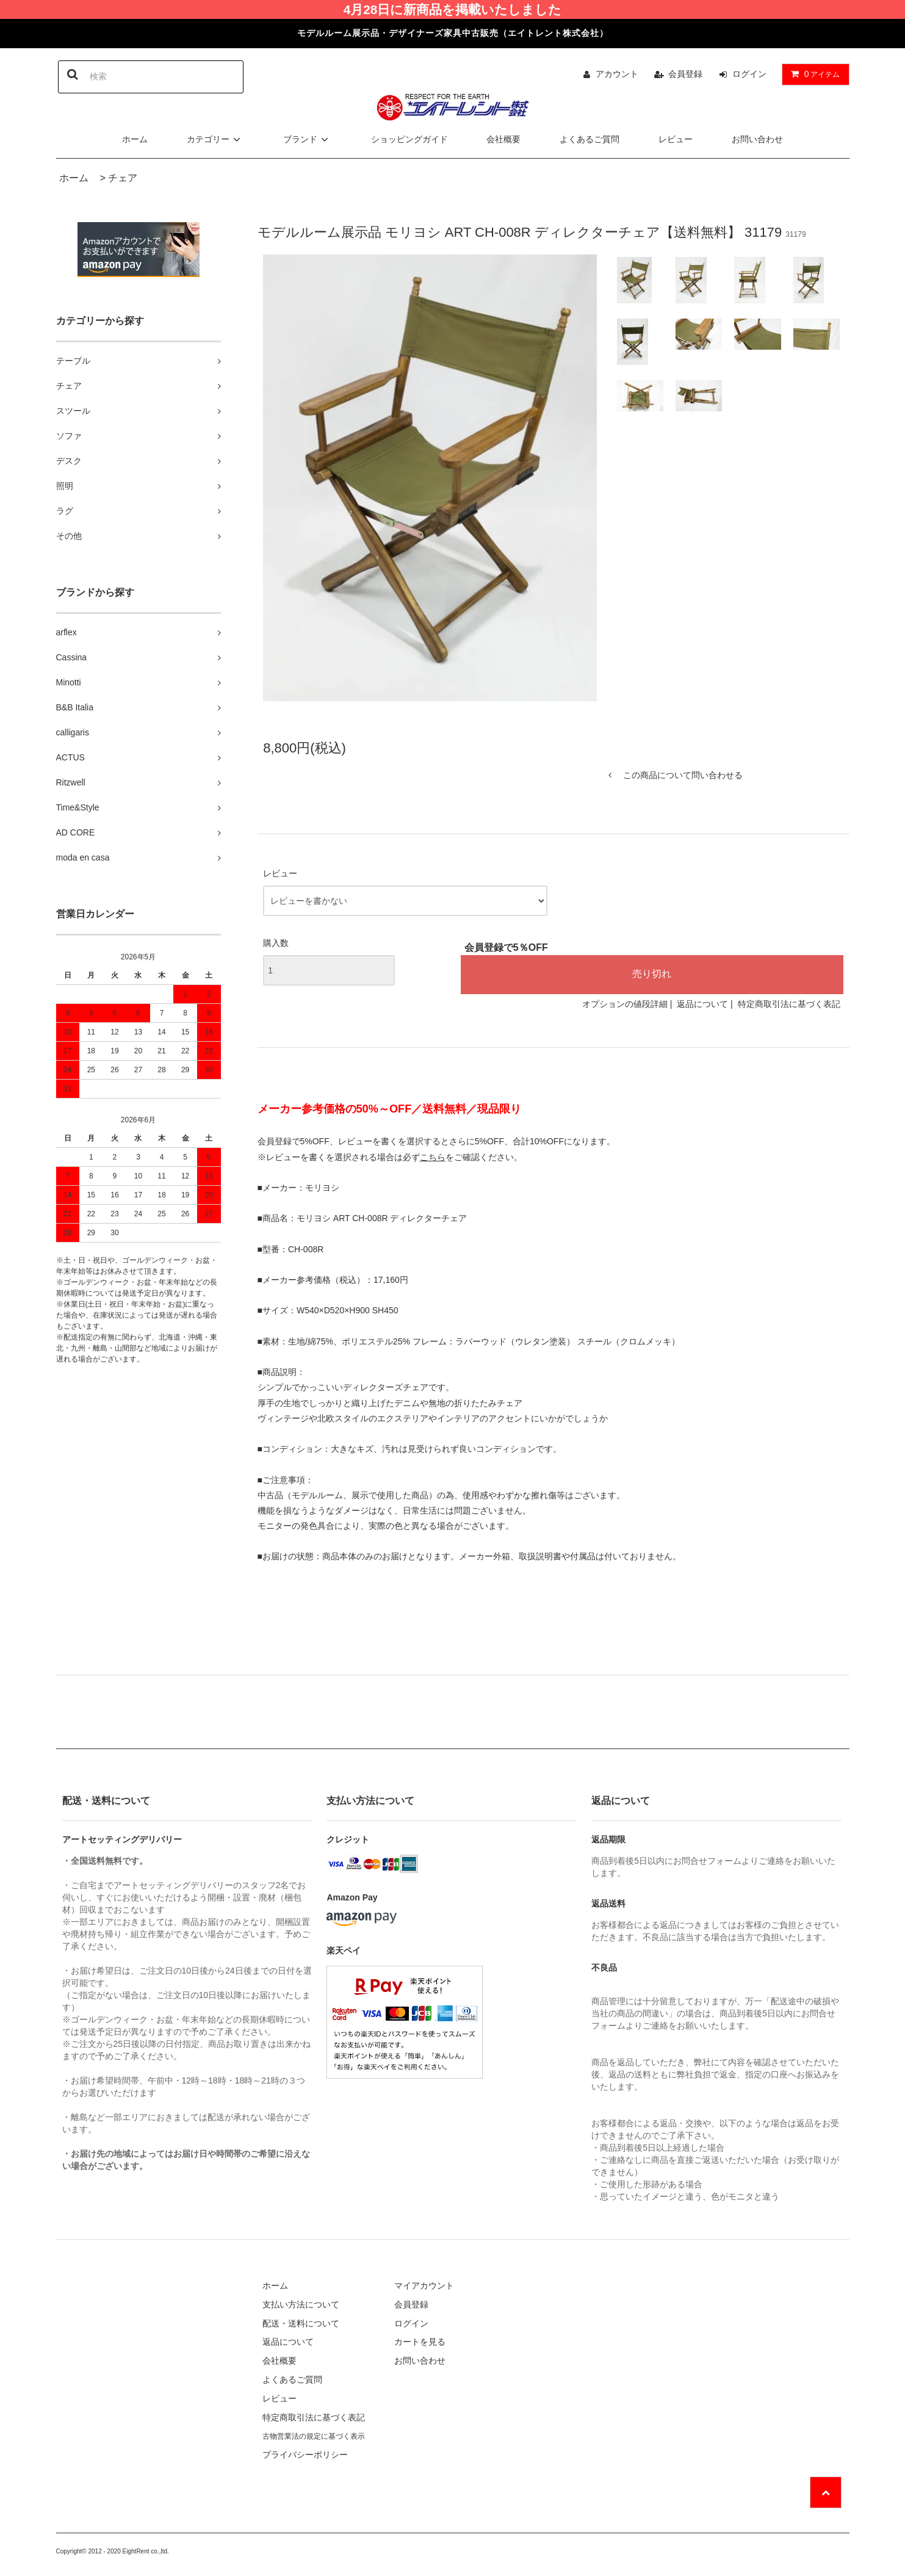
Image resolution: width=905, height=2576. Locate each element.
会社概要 (503, 139)
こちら (432, 1157)
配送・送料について (300, 2323)
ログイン (749, 74)
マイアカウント (424, 2285)
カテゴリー (215, 139)
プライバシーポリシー (305, 2454)
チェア (122, 178)
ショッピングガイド (409, 139)
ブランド (307, 139)
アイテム (813, 74)
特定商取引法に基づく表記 (789, 1004)
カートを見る (419, 2342)
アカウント (617, 74)
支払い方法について (300, 2304)
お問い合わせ (757, 139)
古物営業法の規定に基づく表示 (313, 2436)
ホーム (135, 139)
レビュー (675, 139)
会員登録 (685, 74)
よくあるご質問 (589, 139)
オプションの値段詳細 (625, 1004)
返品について (702, 1004)
